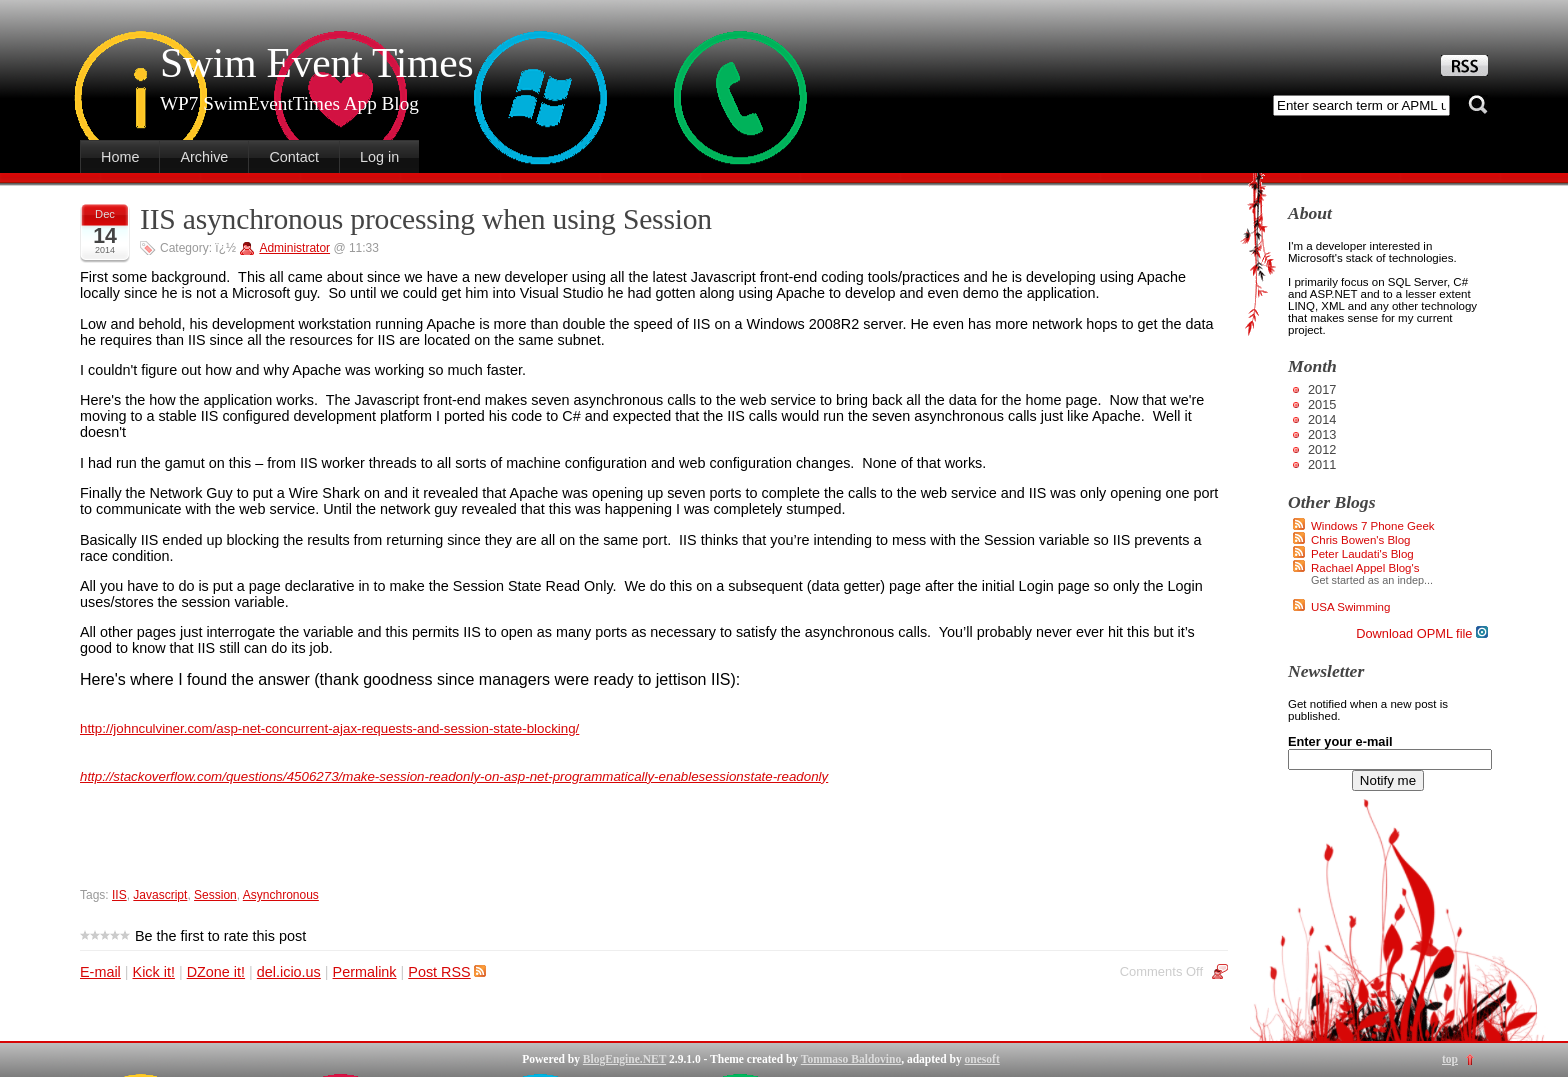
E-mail (100, 972)
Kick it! (154, 972)
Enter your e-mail (1340, 741)
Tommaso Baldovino (851, 1059)
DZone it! (216, 972)
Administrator (294, 248)
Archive (204, 157)
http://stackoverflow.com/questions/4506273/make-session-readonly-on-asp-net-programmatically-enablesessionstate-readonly (454, 776)
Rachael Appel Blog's (1365, 568)
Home (120, 157)
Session (215, 895)
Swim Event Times (316, 63)
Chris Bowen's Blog (1361, 540)
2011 (1322, 464)
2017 (1322, 389)
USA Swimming (1350, 607)
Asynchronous (281, 895)
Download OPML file (1422, 633)
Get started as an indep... (1372, 580)
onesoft (982, 1059)
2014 (1322, 419)
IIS (119, 895)
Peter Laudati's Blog (1362, 554)
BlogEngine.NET (624, 1059)
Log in (379, 157)
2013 (1322, 434)
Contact (294, 157)
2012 (1322, 449)
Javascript (160, 895)
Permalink (365, 972)
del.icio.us (289, 972)
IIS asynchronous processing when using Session (426, 219)
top (1450, 1059)
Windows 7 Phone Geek (1373, 526)
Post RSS (446, 972)
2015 (1322, 404)
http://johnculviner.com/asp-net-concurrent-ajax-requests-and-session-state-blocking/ (329, 728)
